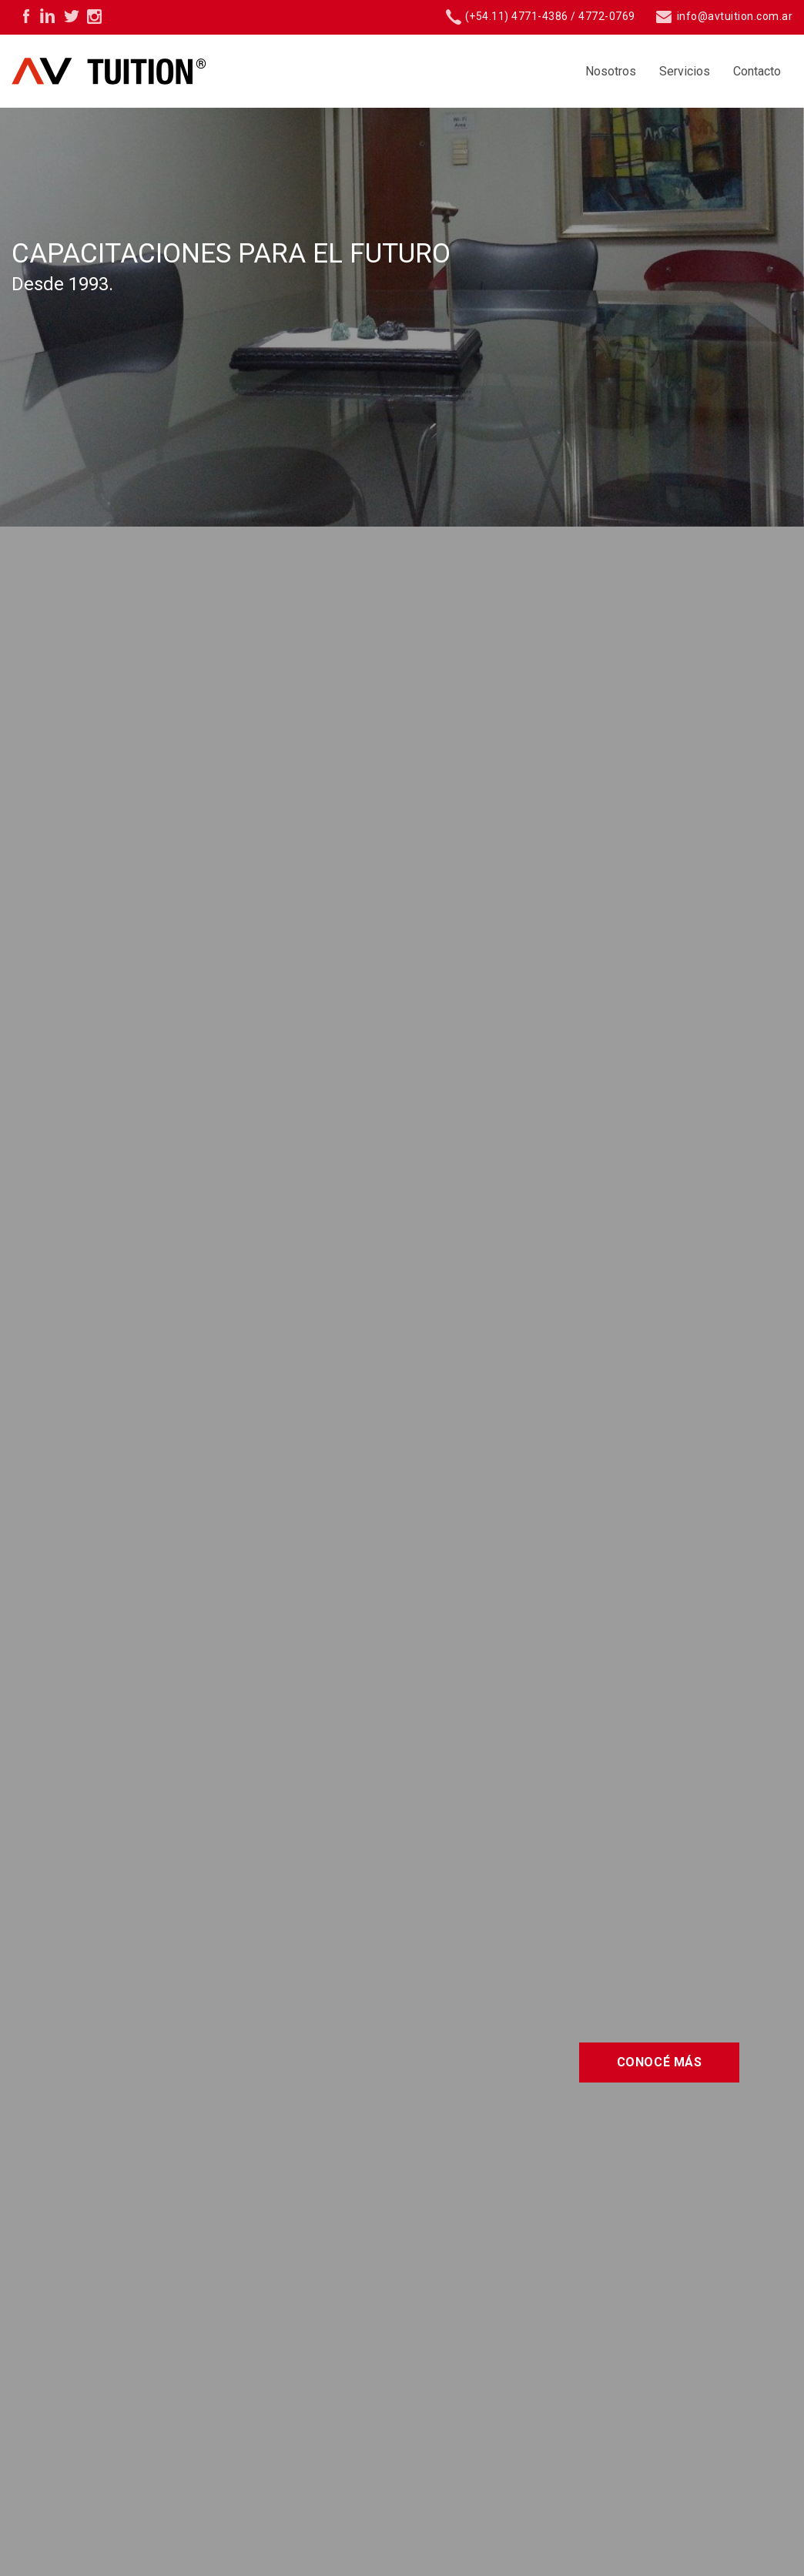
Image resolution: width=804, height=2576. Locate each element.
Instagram (92, 15)
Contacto (757, 71)
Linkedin (46, 15)
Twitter (69, 15)
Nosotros (610, 71)
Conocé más (659, 2062)
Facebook (23, 15)
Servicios (684, 71)
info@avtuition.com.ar (723, 16)
